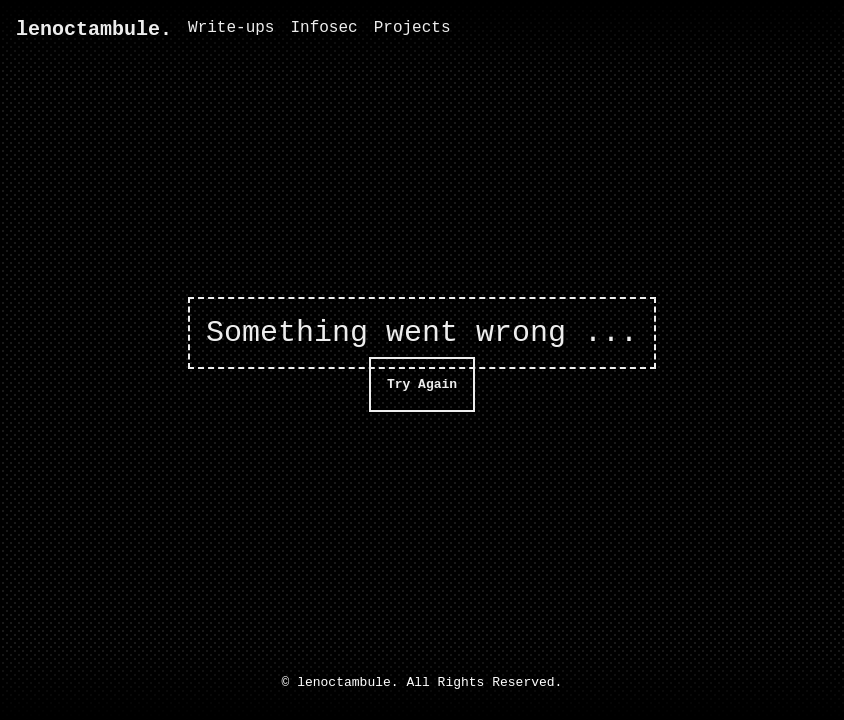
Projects (412, 28)
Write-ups (231, 28)
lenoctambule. (94, 29)
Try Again (422, 384)
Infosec (323, 28)
